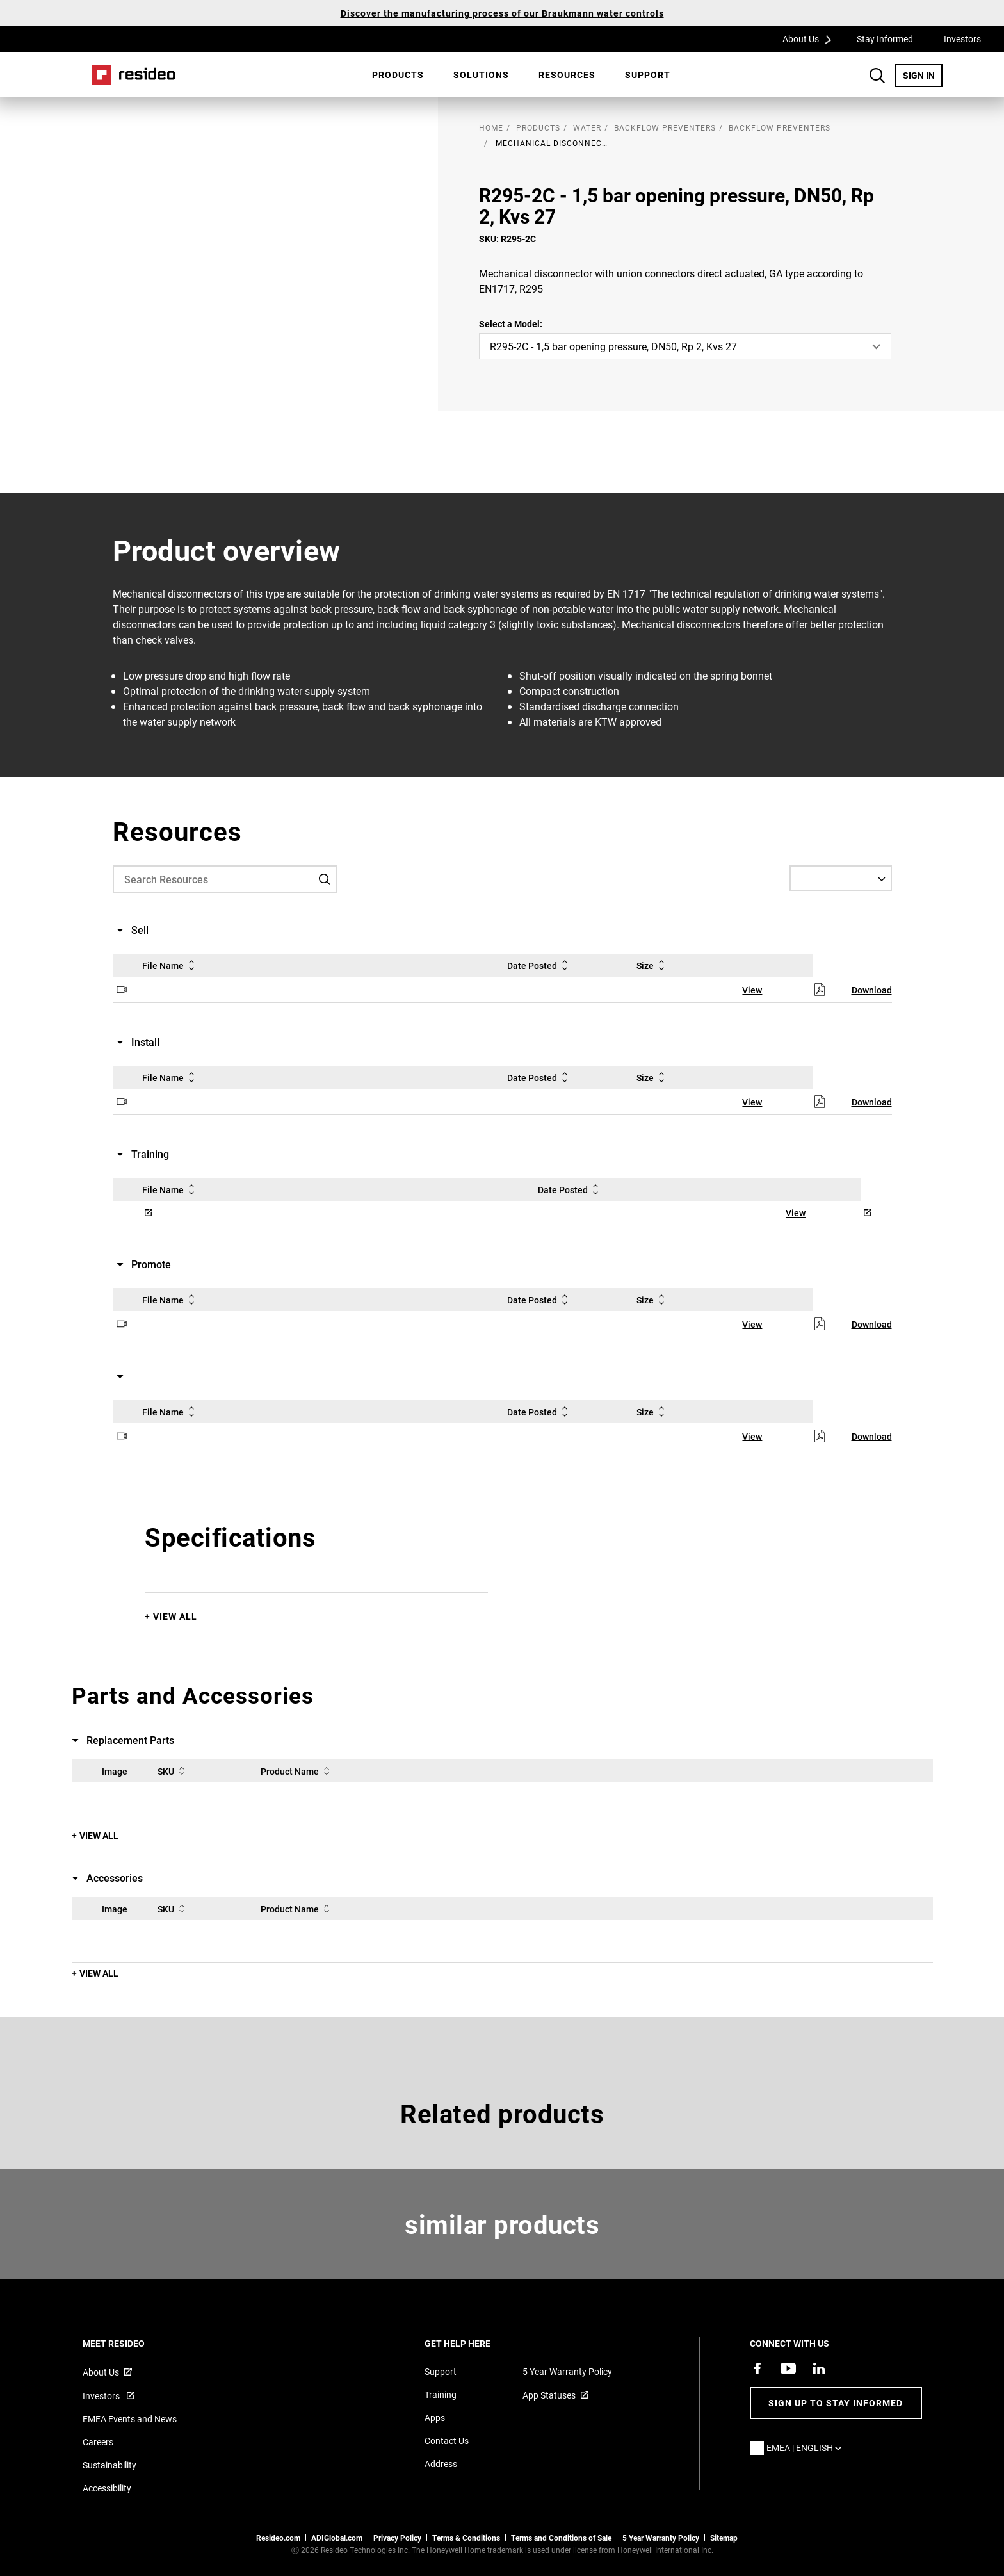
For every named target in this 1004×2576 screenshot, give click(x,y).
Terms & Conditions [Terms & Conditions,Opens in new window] (466, 2537)
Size (652, 965)
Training (441, 2394)
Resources (566, 75)
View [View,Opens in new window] (752, 990)
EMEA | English (807, 2447)
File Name (170, 965)
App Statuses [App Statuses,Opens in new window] (549, 2395)
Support (647, 75)
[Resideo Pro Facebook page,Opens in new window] (757, 2368)
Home (133, 75)
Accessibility (107, 2488)
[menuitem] (397, 75)
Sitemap (724, 2537)
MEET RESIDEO (131, 2343)
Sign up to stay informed (835, 2403)
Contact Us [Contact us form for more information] (447, 2440)
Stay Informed (885, 39)
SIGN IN (923, 75)
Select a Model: (510, 324)
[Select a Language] (840, 878)
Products (398, 75)
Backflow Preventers (665, 127)
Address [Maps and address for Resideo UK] (441, 2464)
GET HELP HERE (475, 2343)
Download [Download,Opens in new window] (872, 990)
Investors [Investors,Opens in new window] (962, 39)
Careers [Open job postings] (98, 2442)
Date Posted (539, 965)
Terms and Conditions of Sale (561, 2537)
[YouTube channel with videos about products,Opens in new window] (788, 2368)
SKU (174, 1771)
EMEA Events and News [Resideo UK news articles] (130, 2419)
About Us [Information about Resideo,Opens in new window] (101, 2372)
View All (175, 1616)
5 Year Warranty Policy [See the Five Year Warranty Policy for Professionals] (660, 2537)
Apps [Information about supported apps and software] (435, 2417)
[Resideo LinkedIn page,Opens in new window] (819, 2368)
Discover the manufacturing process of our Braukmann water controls (502, 13)
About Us (811, 38)
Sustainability (109, 2465)
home (491, 127)
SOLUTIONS (481, 75)
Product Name (297, 1771)
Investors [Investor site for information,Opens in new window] (102, 2396)
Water (587, 127)
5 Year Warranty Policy (567, 2371)
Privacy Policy (397, 2537)
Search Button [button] (877, 75)
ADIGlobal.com (336, 2537)
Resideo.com (278, 2537)
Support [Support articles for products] (441, 2371)
